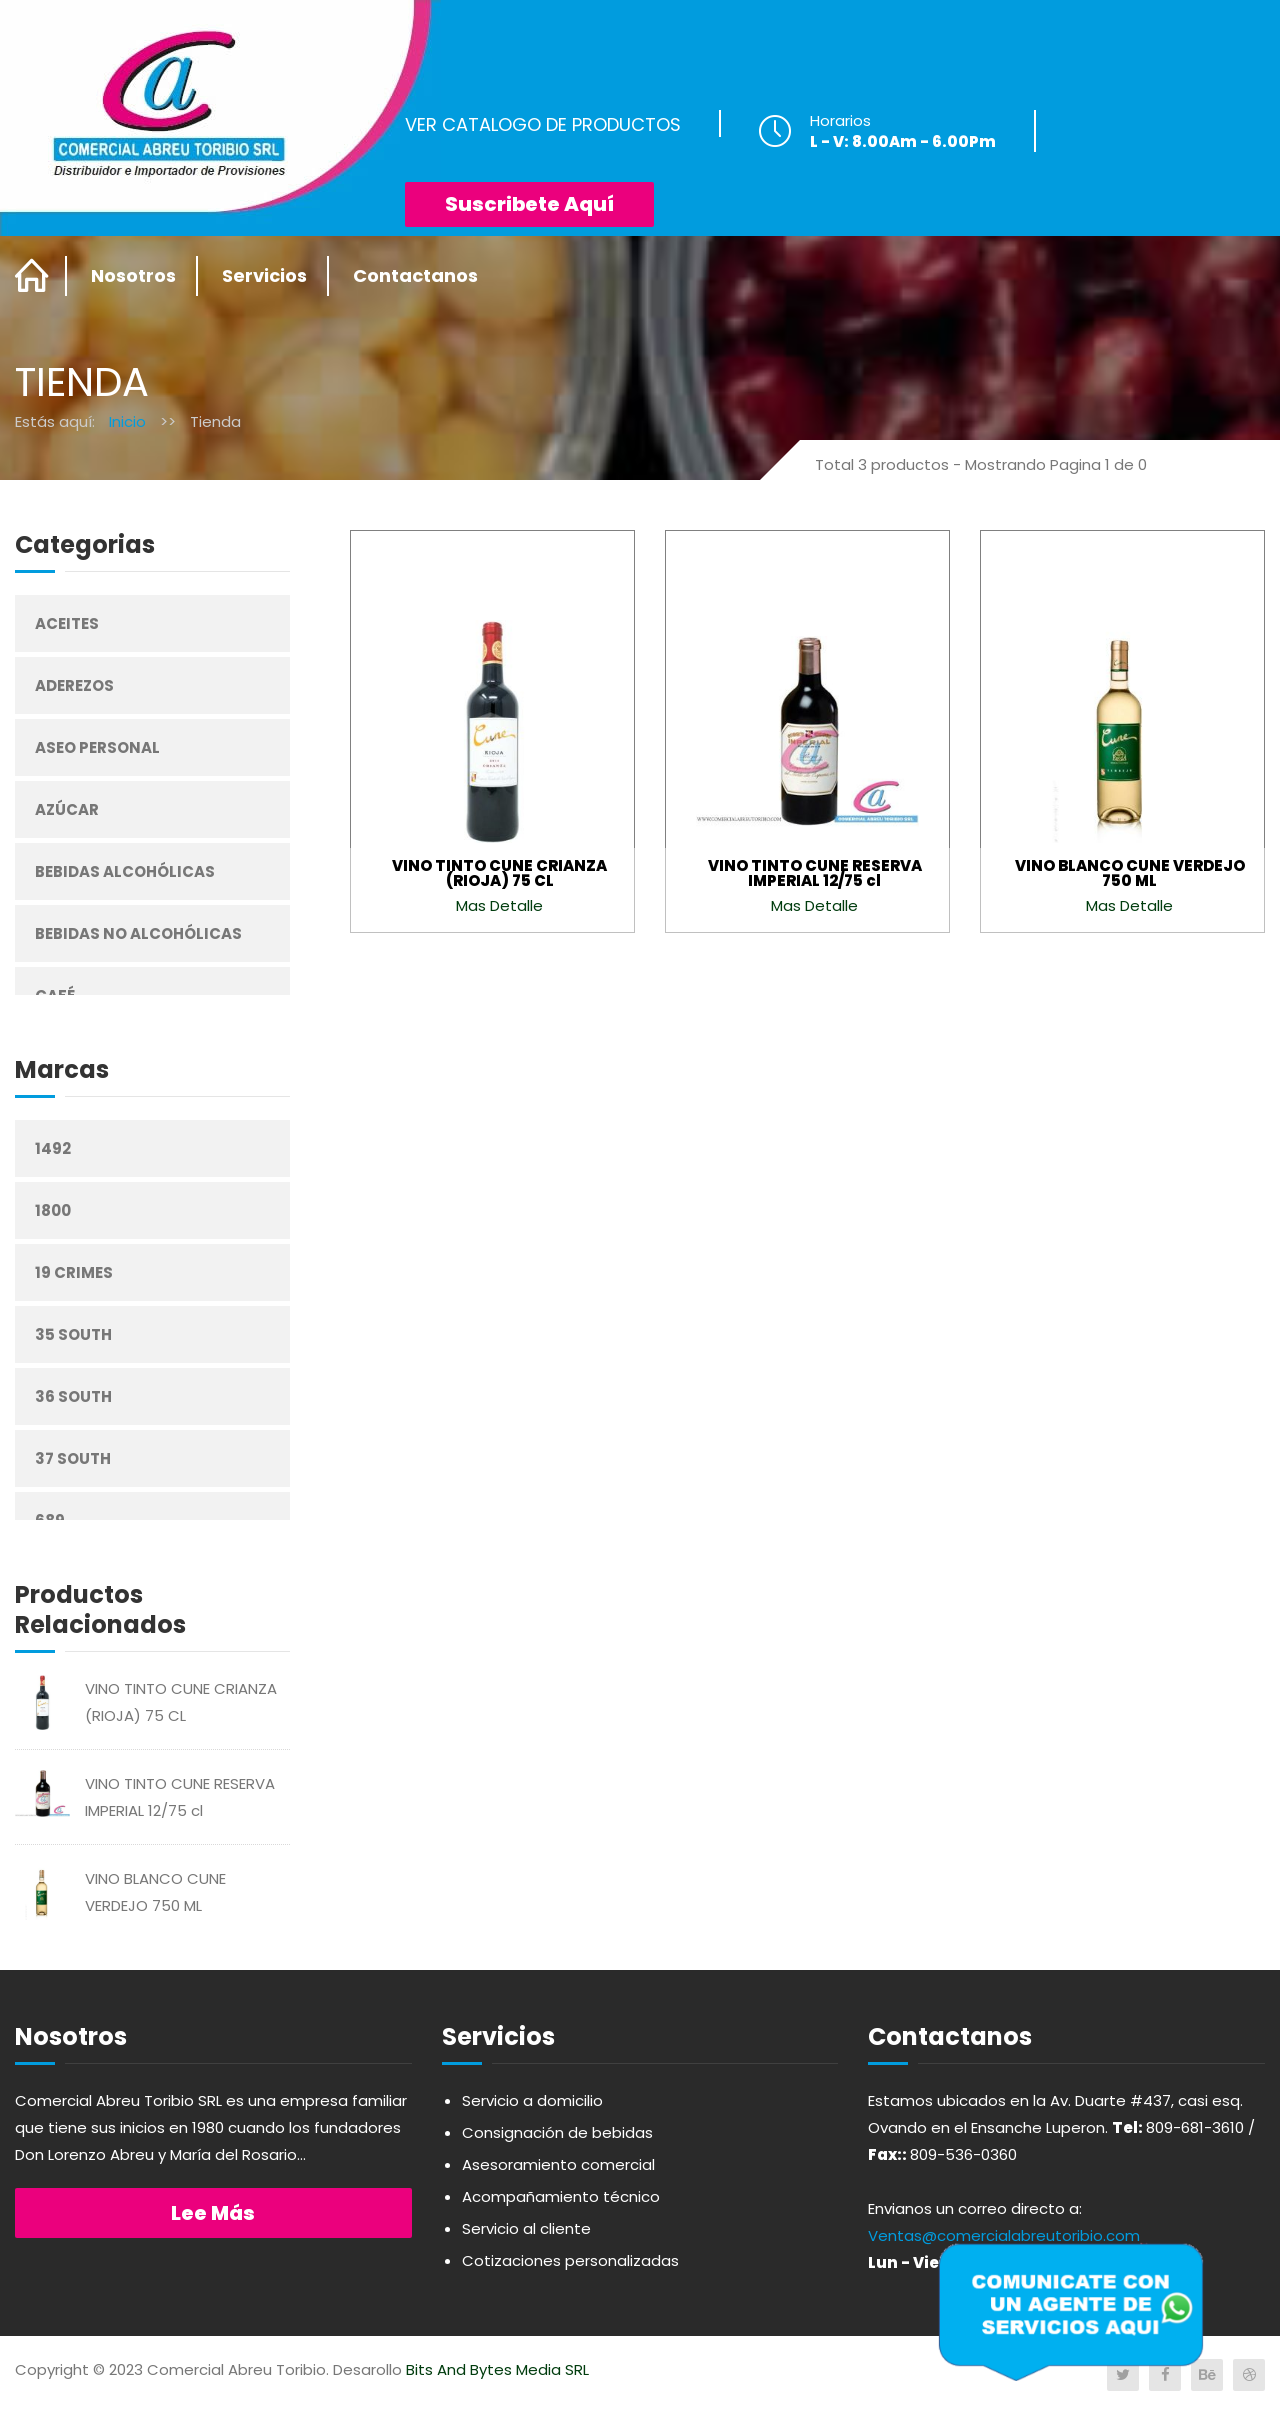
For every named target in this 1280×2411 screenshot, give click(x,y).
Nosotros (133, 275)
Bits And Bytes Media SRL (497, 2369)
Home (32, 276)
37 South (73, 1458)
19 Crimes (74, 1272)
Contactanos (415, 275)
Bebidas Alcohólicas (125, 871)
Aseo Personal (97, 747)
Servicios (264, 275)
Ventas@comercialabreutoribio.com (1004, 2235)
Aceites (67, 623)
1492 (53, 1148)
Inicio (127, 421)
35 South (73, 1334)
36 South (73, 1396)
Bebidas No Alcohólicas (138, 933)
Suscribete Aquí (529, 204)
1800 (53, 1210)
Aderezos (74, 685)
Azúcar (67, 809)
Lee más (213, 2213)
